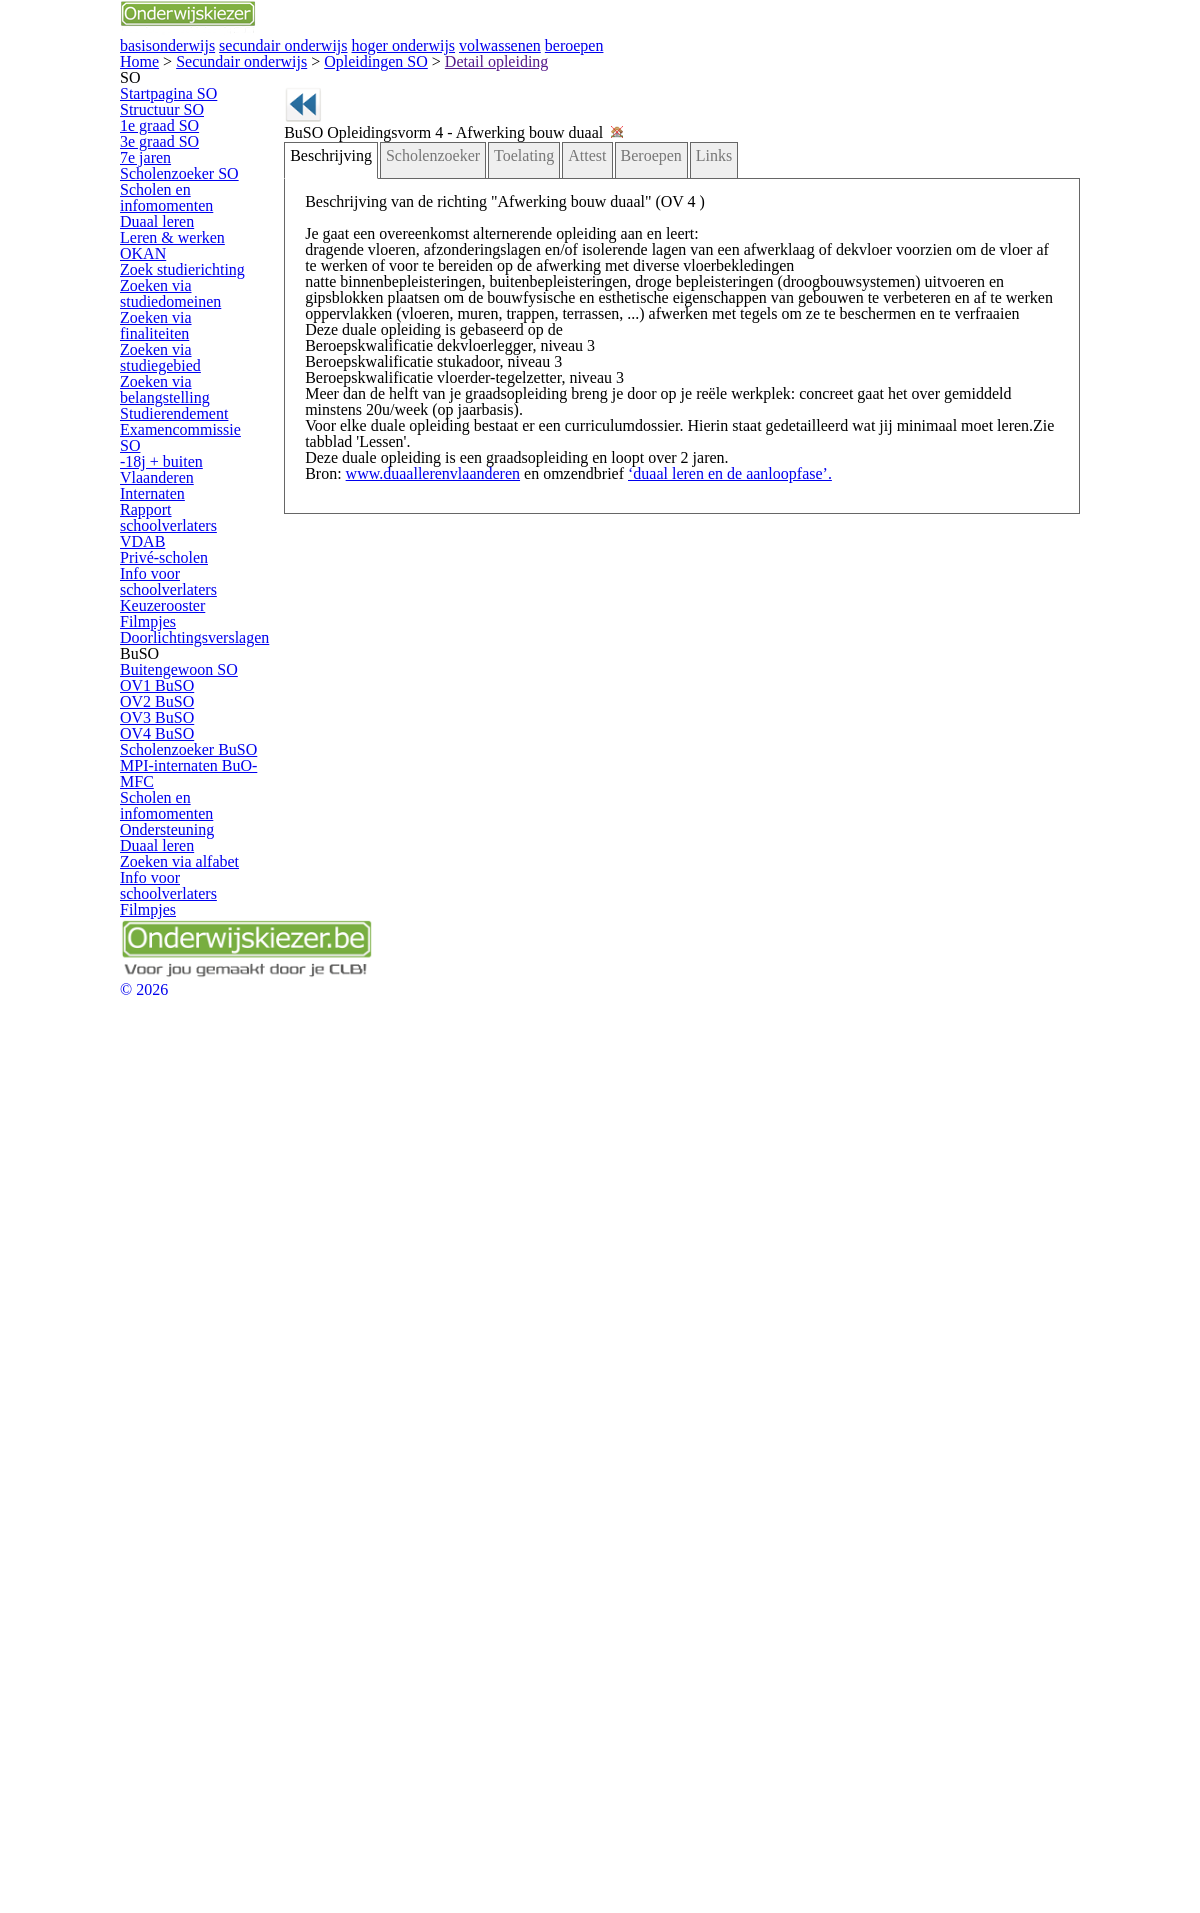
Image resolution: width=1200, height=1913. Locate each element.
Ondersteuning (185, 1500)
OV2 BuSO (176, 1267)
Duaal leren (176, 502)
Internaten (172, 906)
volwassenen (850, 68)
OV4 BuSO (176, 1336)
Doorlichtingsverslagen (207, 1126)
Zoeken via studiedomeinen (188, 646)
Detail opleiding (362, 151)
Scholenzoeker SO (196, 420)
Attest (564, 314)
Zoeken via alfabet (195, 1568)
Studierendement (192, 803)
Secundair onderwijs (204, 151)
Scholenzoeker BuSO (204, 1370)
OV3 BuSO (176, 1301)
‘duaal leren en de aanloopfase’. (684, 741)
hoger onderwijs (698, 68)
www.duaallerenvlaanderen (433, 741)
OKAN (163, 571)
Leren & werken (188, 536)
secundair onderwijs (524, 68)
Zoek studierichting (196, 605)
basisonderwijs (353, 68)
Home (140, 151)
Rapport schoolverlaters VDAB (209, 948)
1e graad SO (180, 317)
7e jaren (167, 386)
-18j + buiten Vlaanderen (212, 872)
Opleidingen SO (289, 151)
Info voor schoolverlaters (211, 1023)
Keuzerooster (181, 1057)
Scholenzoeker (432, 314)
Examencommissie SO (208, 838)
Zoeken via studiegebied (211, 721)
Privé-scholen (182, 988)
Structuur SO (180, 283)
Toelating (511, 314)
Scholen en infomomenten (184, 461)
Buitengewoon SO (195, 1198)
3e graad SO (180, 351)
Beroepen (621, 314)
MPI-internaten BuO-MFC (201, 1411)
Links (676, 314)
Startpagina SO (187, 249)
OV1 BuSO (176, 1233)
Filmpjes (168, 1091)
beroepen (981, 68)
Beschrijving (344, 314)
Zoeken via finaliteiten (203, 687)
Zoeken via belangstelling (182, 763)
